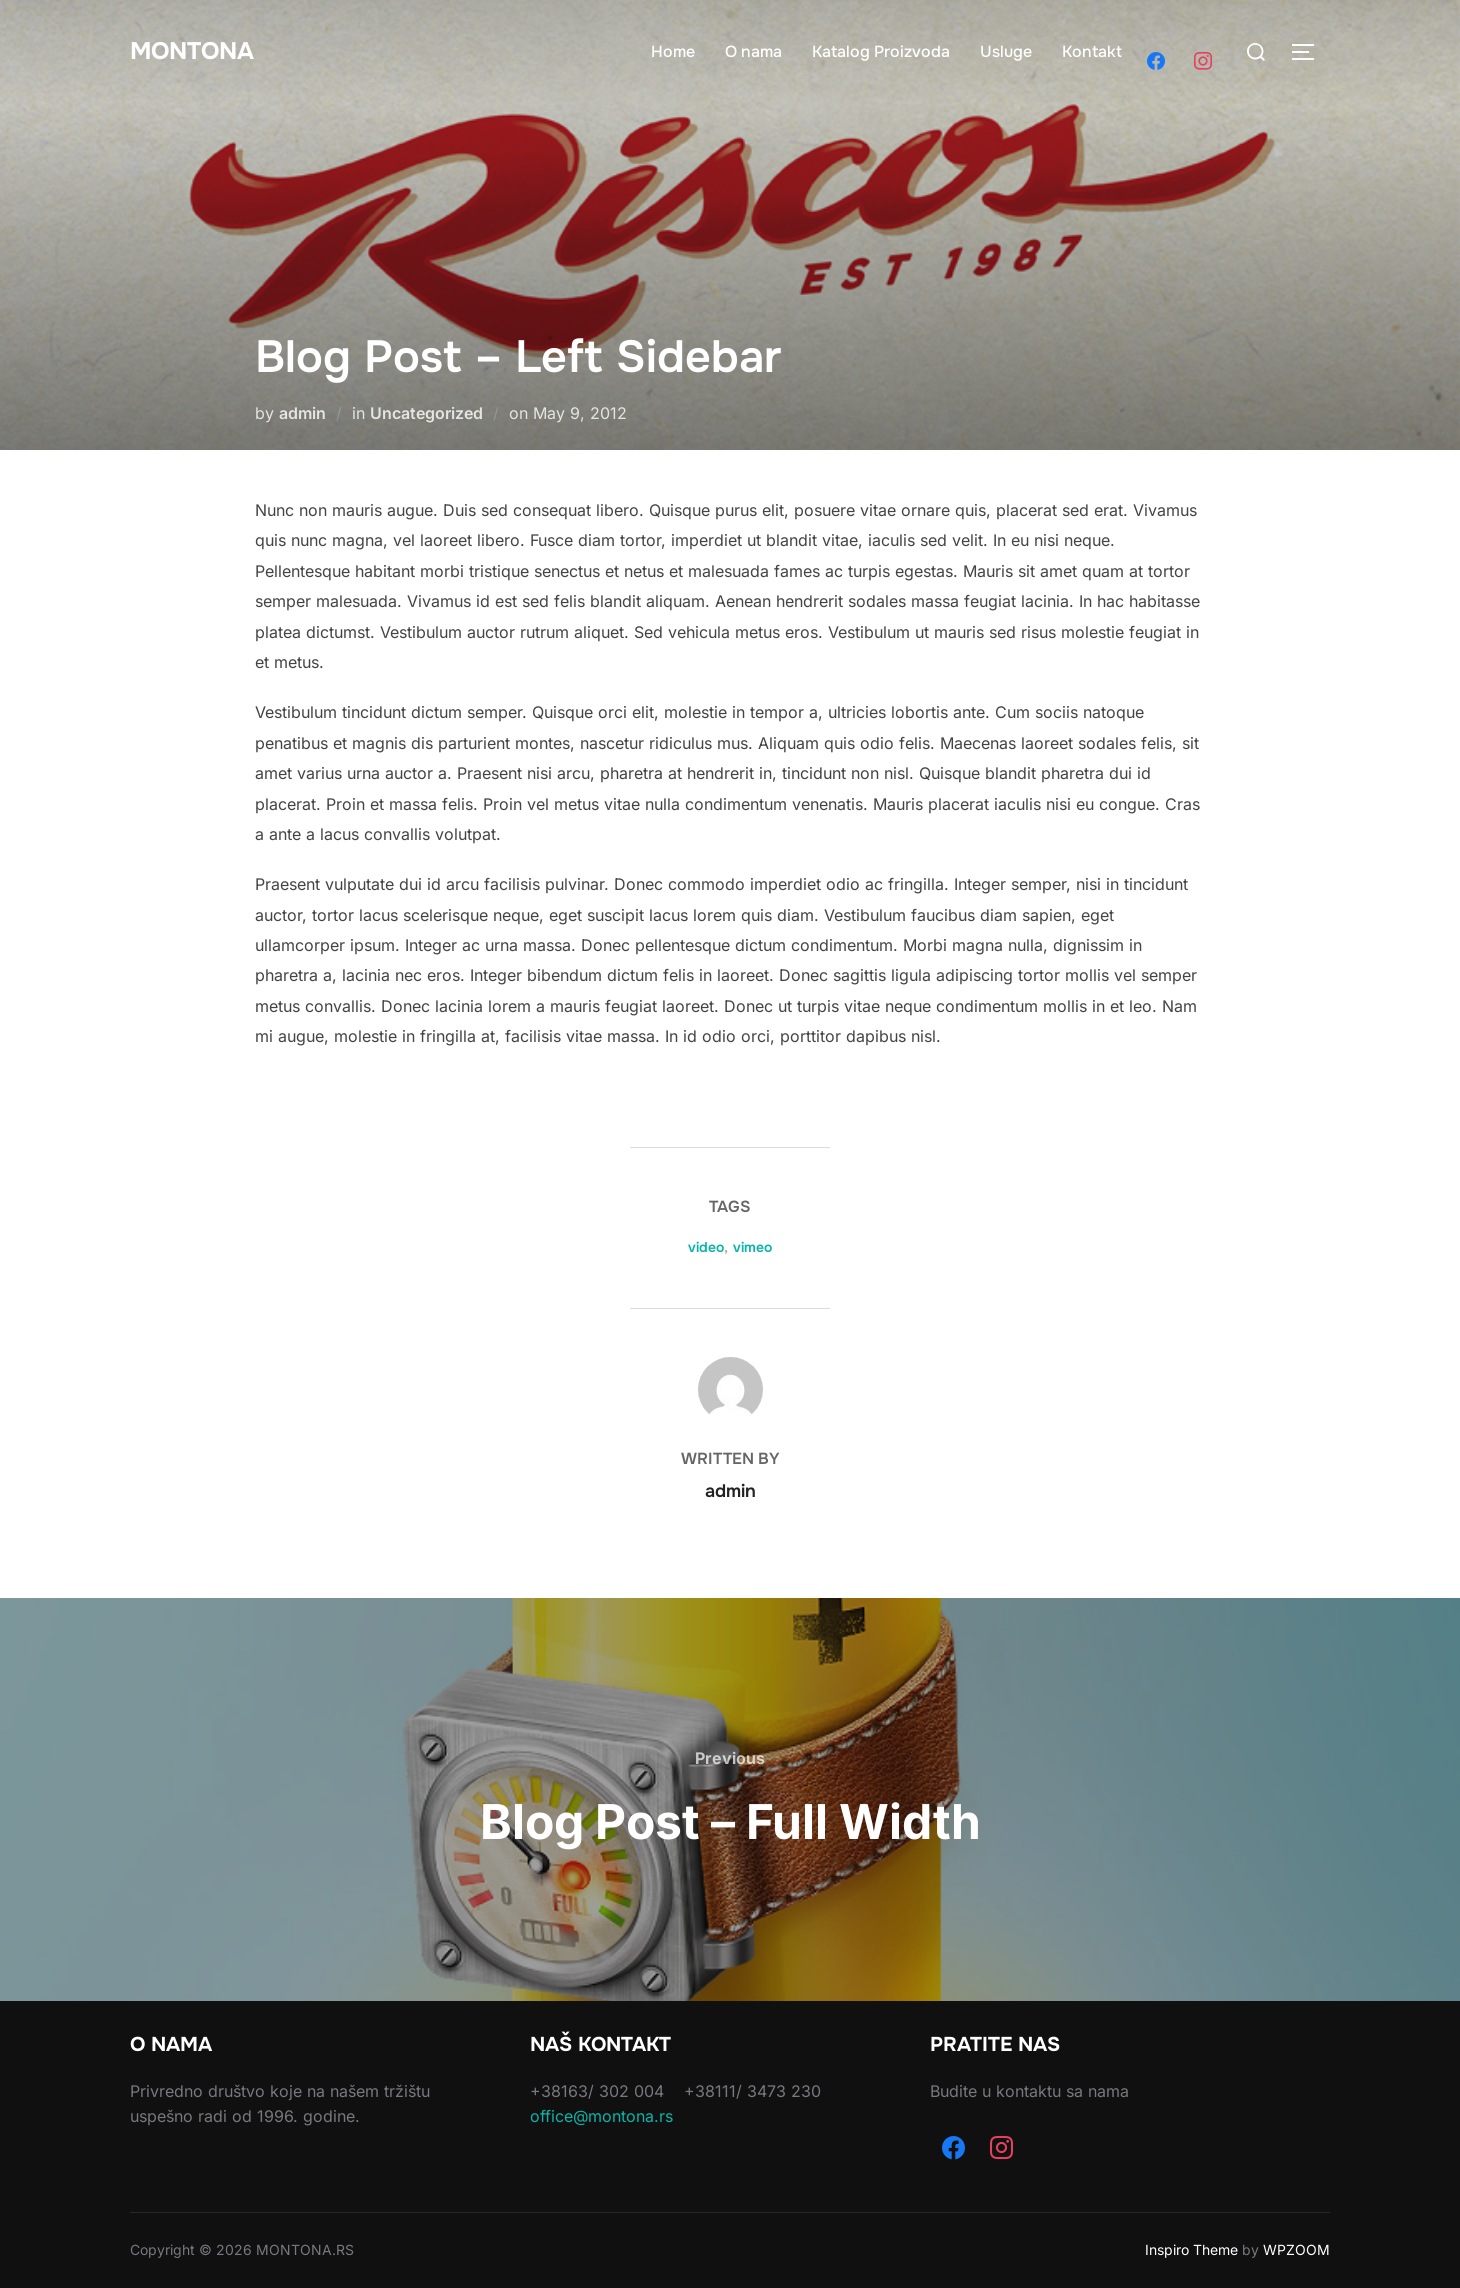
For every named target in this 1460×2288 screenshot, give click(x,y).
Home (673, 51)
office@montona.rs (601, 2116)
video (706, 1247)
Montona (198, 50)
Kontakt (1092, 51)
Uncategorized (426, 413)
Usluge (1006, 51)
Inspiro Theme (1191, 2249)
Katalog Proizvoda (881, 51)
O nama (753, 51)
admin (302, 413)
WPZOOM (1296, 2249)
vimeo (752, 1247)
